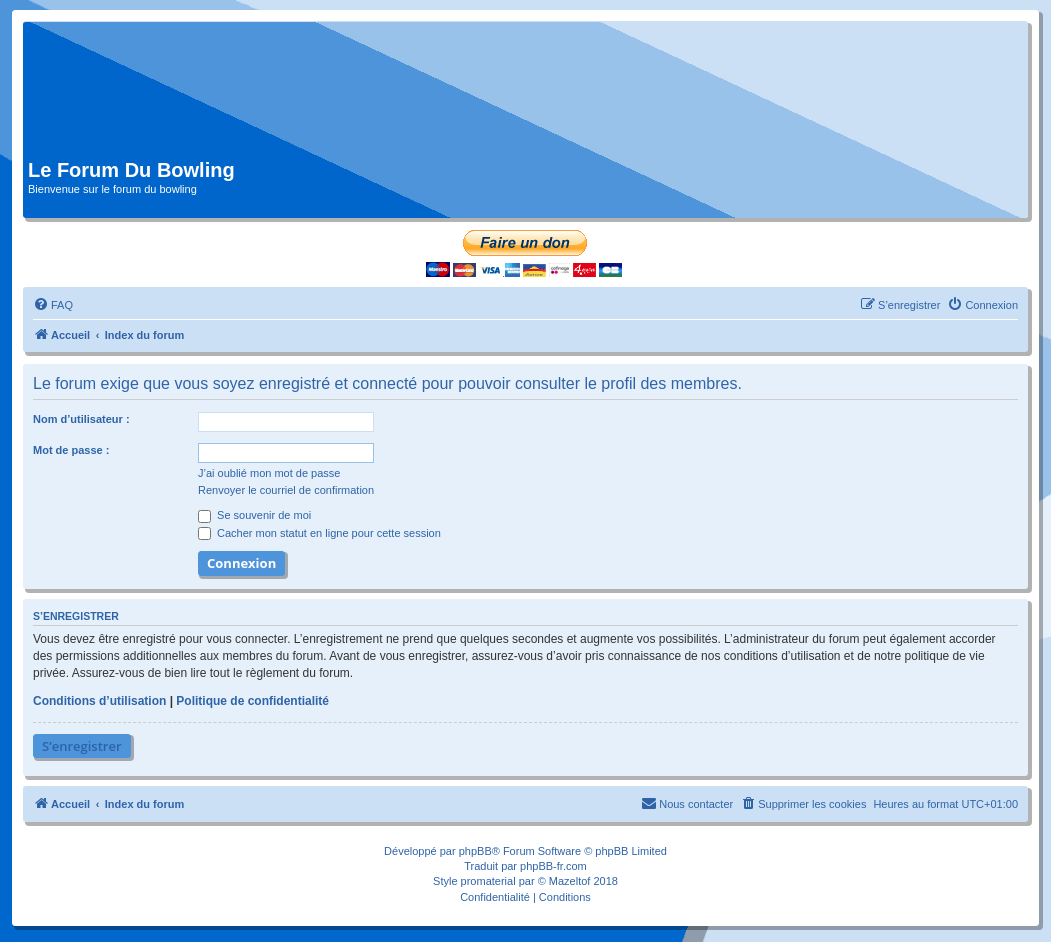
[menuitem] (53, 305)
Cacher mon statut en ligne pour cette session (319, 533)
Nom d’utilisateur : (81, 419)
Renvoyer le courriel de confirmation (286, 490)
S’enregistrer (82, 746)
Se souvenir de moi (254, 515)
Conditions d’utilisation (99, 701)
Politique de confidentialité (252, 701)
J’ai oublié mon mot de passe (269, 473)
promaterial (488, 881)
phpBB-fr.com (553, 866)
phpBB (475, 851)
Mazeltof (570, 881)
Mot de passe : (71, 450)
